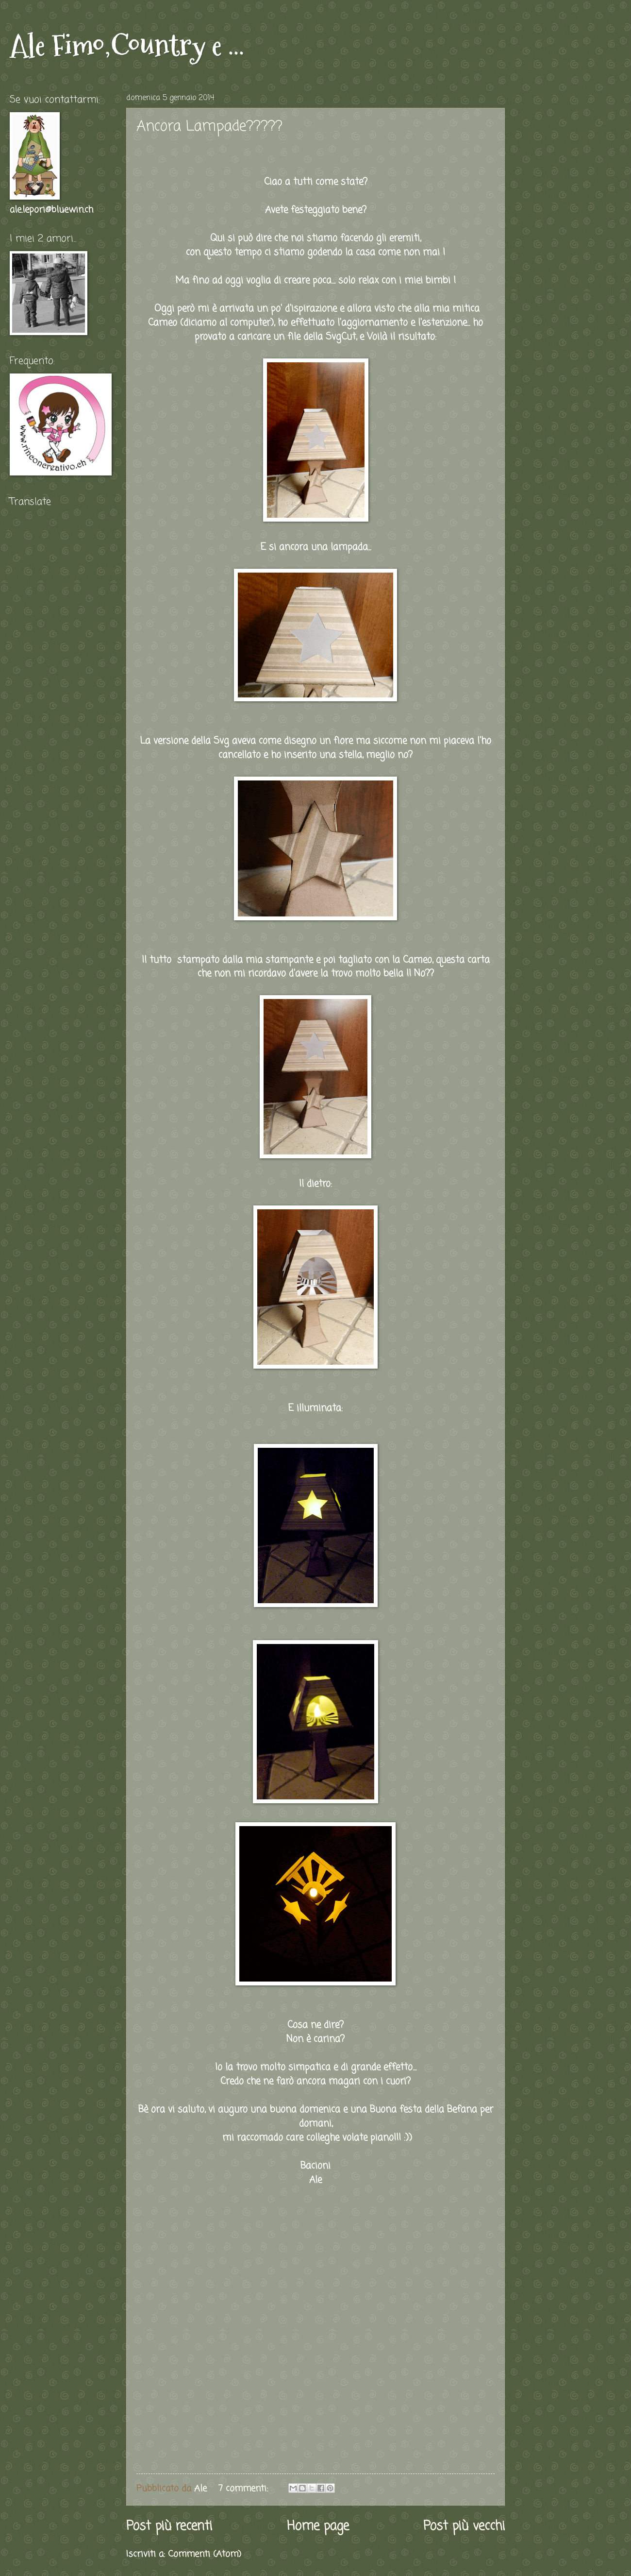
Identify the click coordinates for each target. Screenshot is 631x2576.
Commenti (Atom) (204, 2554)
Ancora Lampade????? (209, 127)
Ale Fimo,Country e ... (127, 45)
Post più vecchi (464, 2526)
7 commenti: (244, 2488)
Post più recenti (169, 2526)
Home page (318, 2526)
